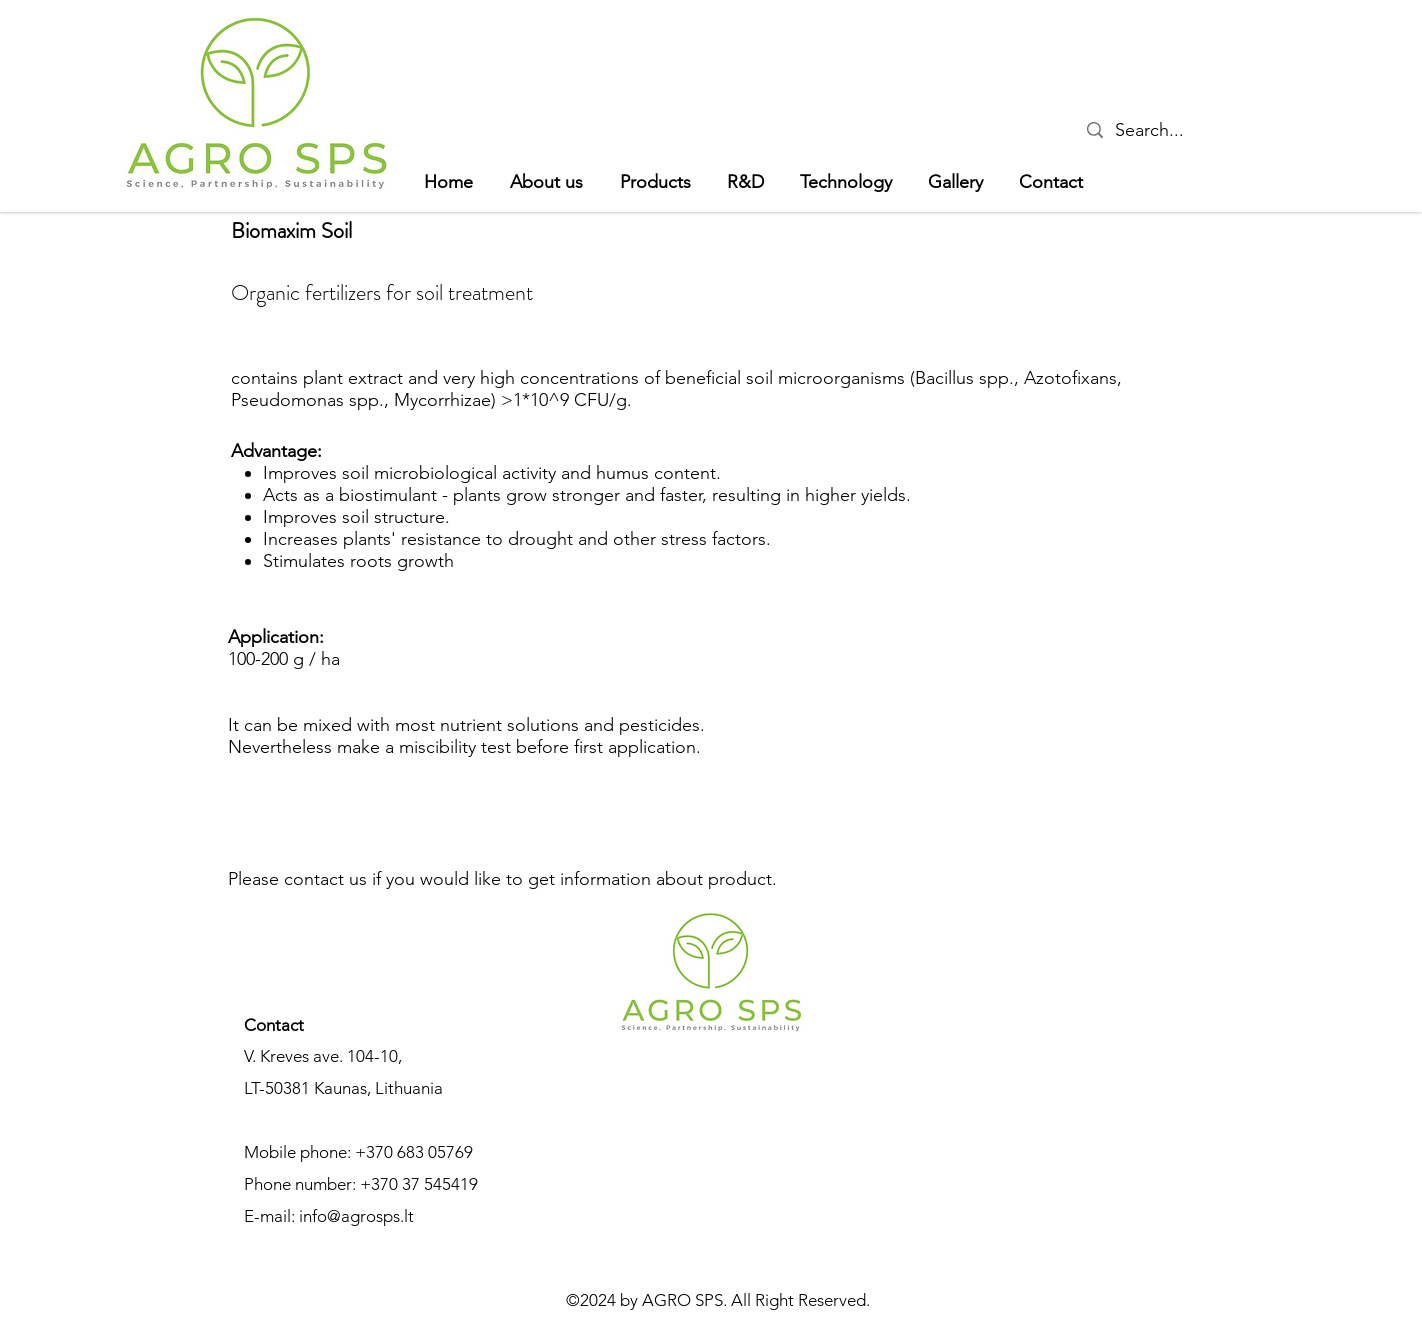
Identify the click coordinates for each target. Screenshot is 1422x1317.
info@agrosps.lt (356, 1216)
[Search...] (1153, 130)
